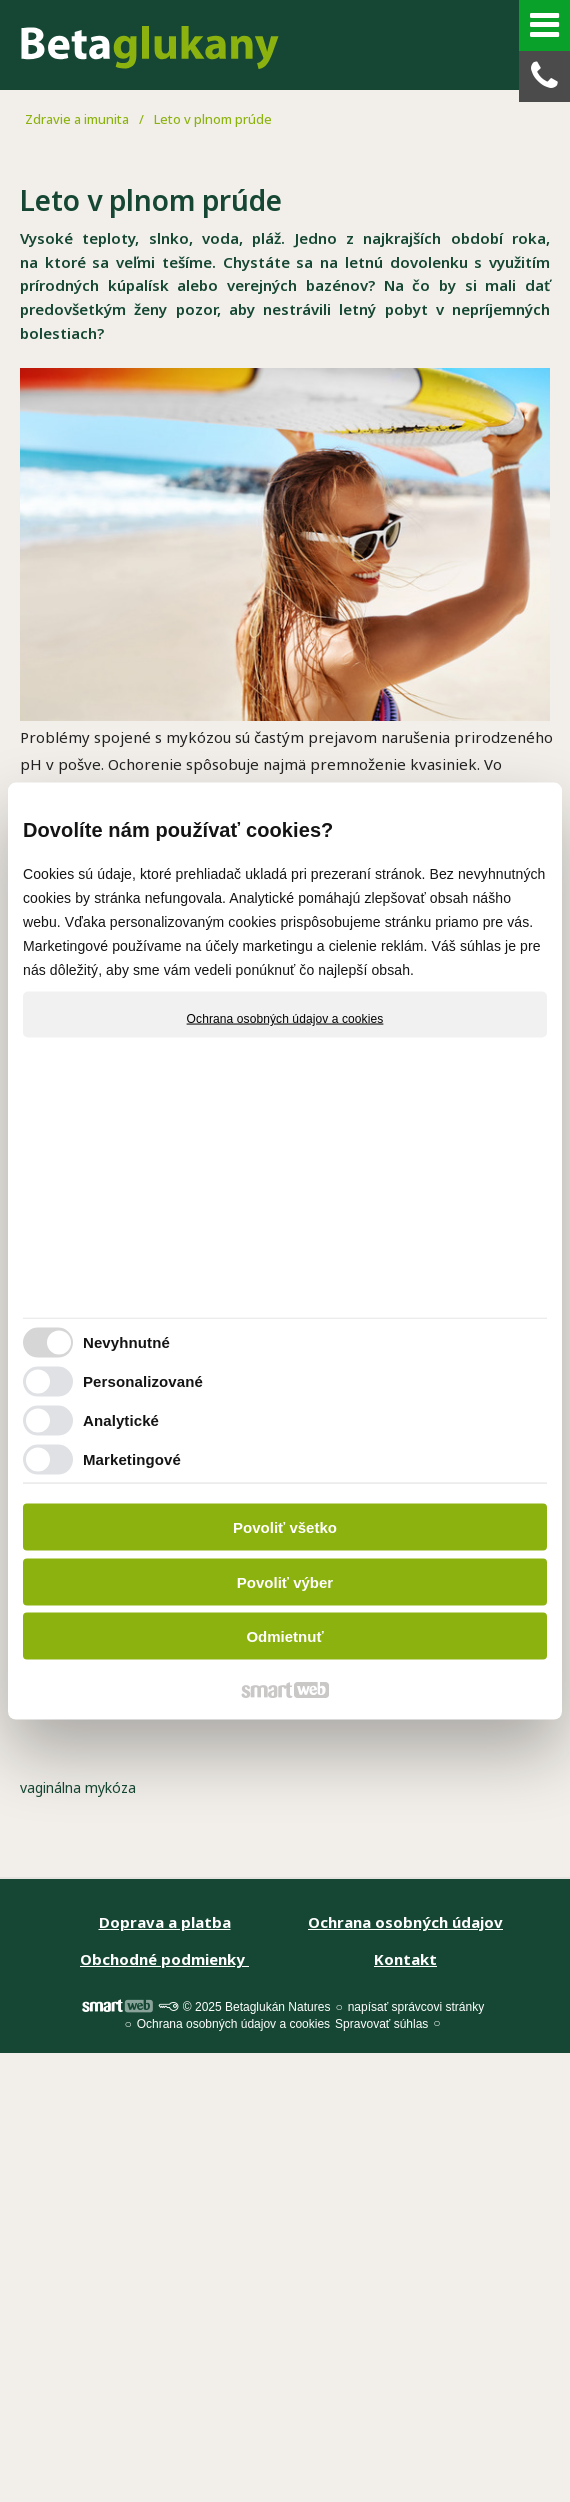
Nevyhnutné (126, 1341)
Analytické (121, 1419)
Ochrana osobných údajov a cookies (285, 1019)
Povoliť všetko (285, 1527)
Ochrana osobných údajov (405, 1922)
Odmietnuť (284, 1636)
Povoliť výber (285, 1581)
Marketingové (132, 1458)
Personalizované (143, 1380)
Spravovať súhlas (381, 2024)
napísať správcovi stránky (416, 2007)
